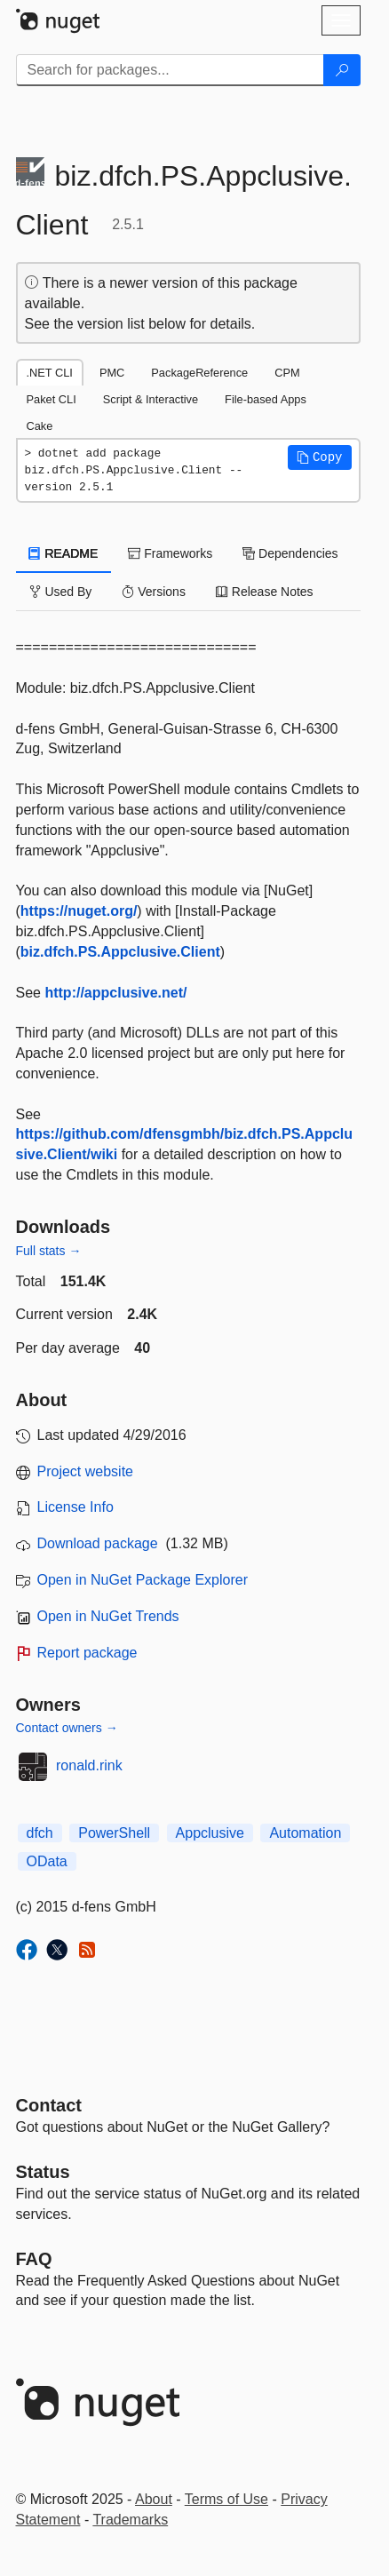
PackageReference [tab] (199, 372)
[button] (320, 457)
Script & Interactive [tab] (150, 399)
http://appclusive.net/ (115, 992)
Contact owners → (67, 1728)
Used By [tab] (60, 591)
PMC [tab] (111, 372)
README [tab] (64, 553)
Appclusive (210, 1833)
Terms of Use (226, 2499)
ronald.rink (89, 1765)
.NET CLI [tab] (50, 372)
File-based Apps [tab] (265, 399)
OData (47, 1861)
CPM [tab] (286, 372)
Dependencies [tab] (289, 553)
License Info (75, 1507)
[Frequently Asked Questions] (34, 2259)
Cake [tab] (40, 426)
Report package (87, 1652)
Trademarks (130, 2519)
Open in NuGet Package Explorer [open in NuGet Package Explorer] (142, 1579)
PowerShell (114, 1833)
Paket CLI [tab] (51, 399)
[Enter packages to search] (170, 70)
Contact (49, 2105)
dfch (40, 1833)
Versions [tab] (154, 591)
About (153, 2499)
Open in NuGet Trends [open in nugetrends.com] (108, 1616)
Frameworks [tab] (170, 553)
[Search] (342, 70)
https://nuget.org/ (79, 910)
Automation (305, 1833)
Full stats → (49, 1251)
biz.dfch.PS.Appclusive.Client (120, 951)
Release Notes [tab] (265, 591)
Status (43, 2172)
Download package (97, 1543)
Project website (85, 1471)
